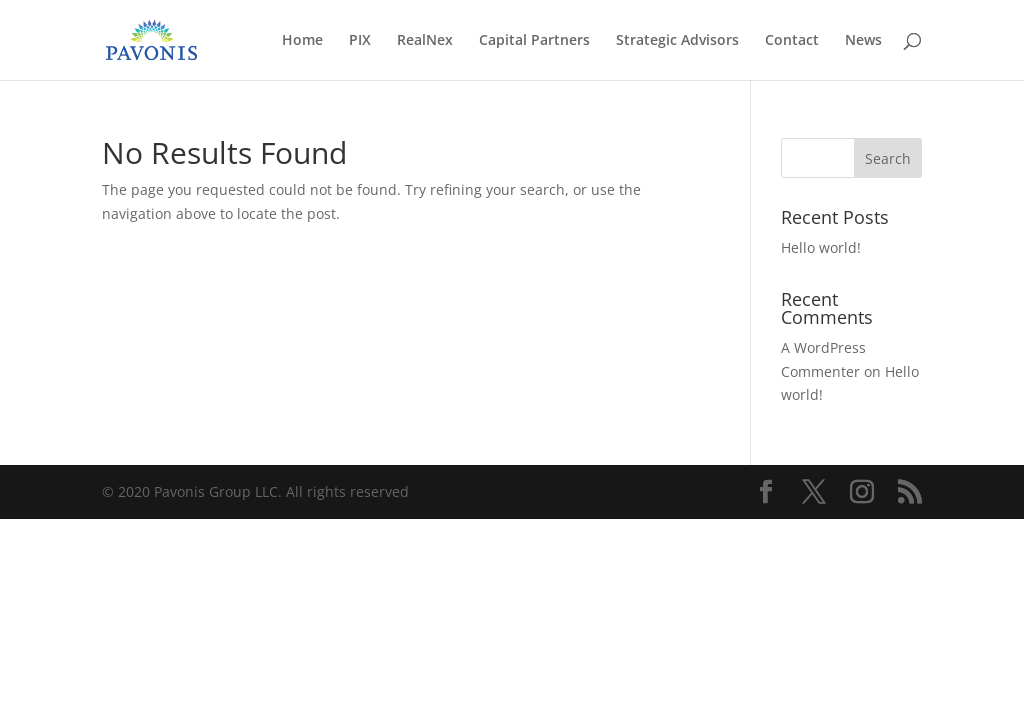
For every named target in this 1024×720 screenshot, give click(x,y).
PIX (360, 41)
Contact (792, 41)
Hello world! (821, 247)
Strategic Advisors (677, 41)
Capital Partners (534, 41)
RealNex (425, 41)
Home (302, 41)
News (863, 41)
